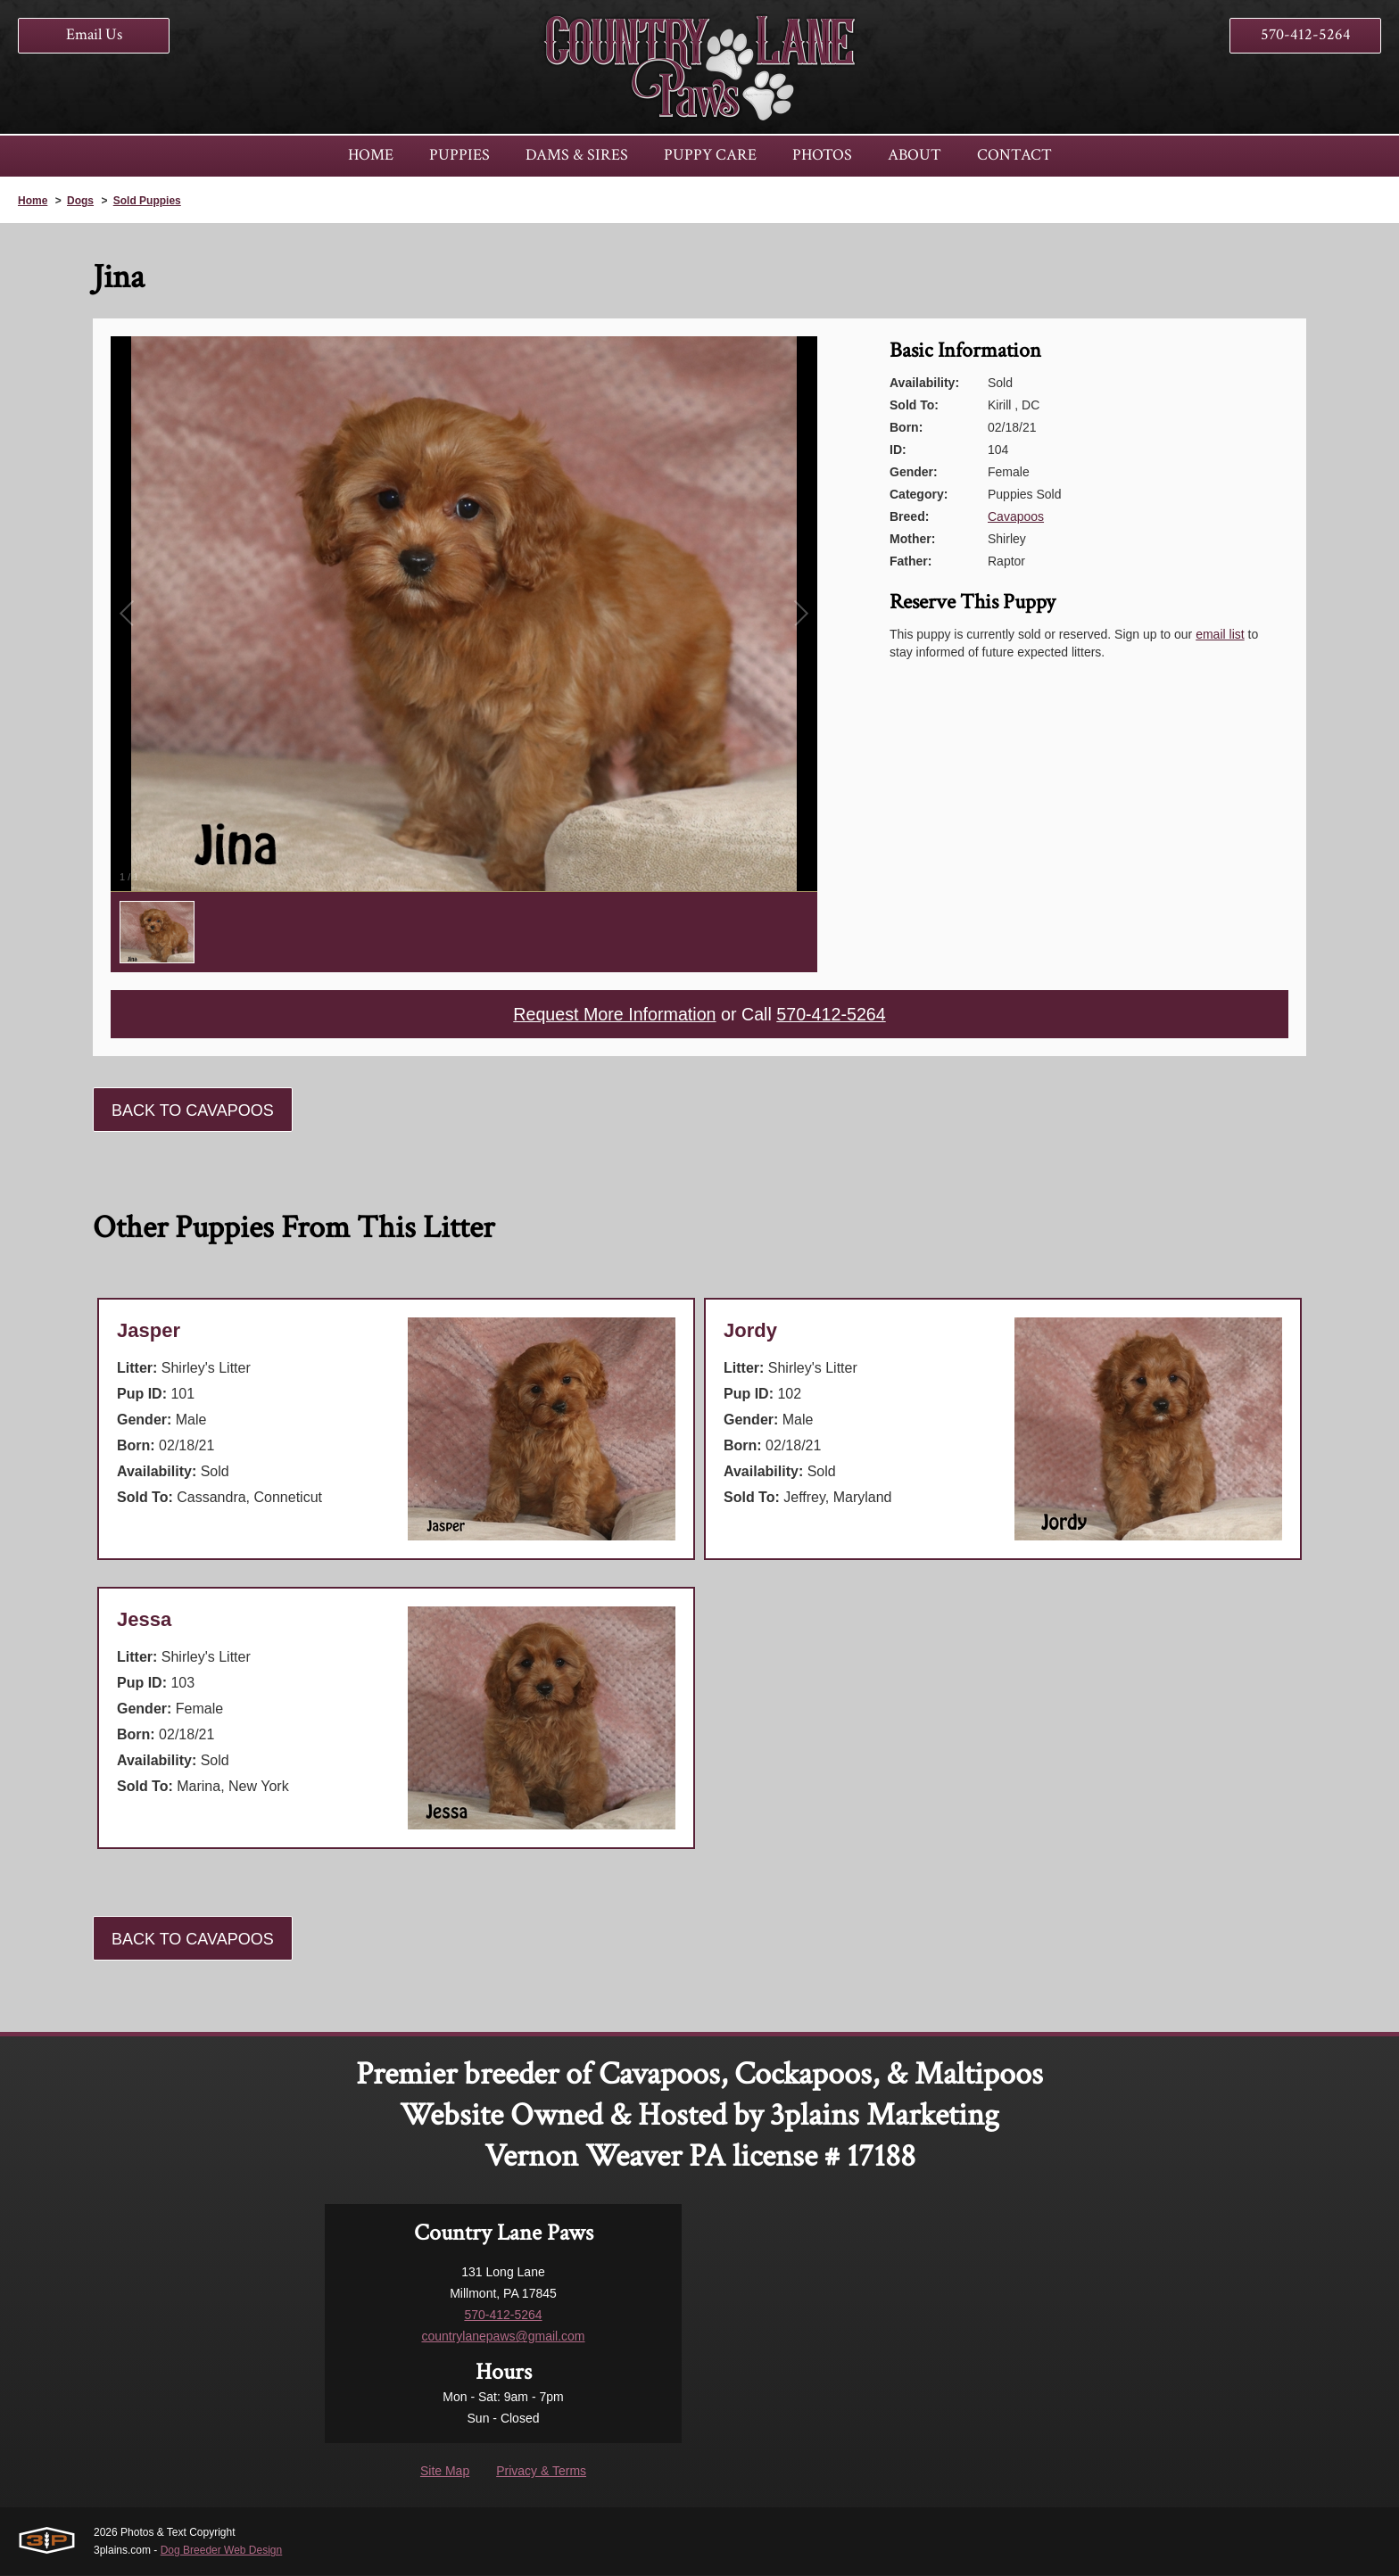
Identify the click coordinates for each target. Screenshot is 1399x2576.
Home (32, 200)
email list (1220, 634)
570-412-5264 (1306, 34)
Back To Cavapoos (193, 1111)
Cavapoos (1016, 516)
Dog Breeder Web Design (222, 2551)
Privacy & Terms (541, 2472)
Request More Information (613, 1015)
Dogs (80, 200)
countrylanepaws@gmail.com (502, 2337)
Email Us (94, 34)
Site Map (444, 2472)
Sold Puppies (147, 200)
